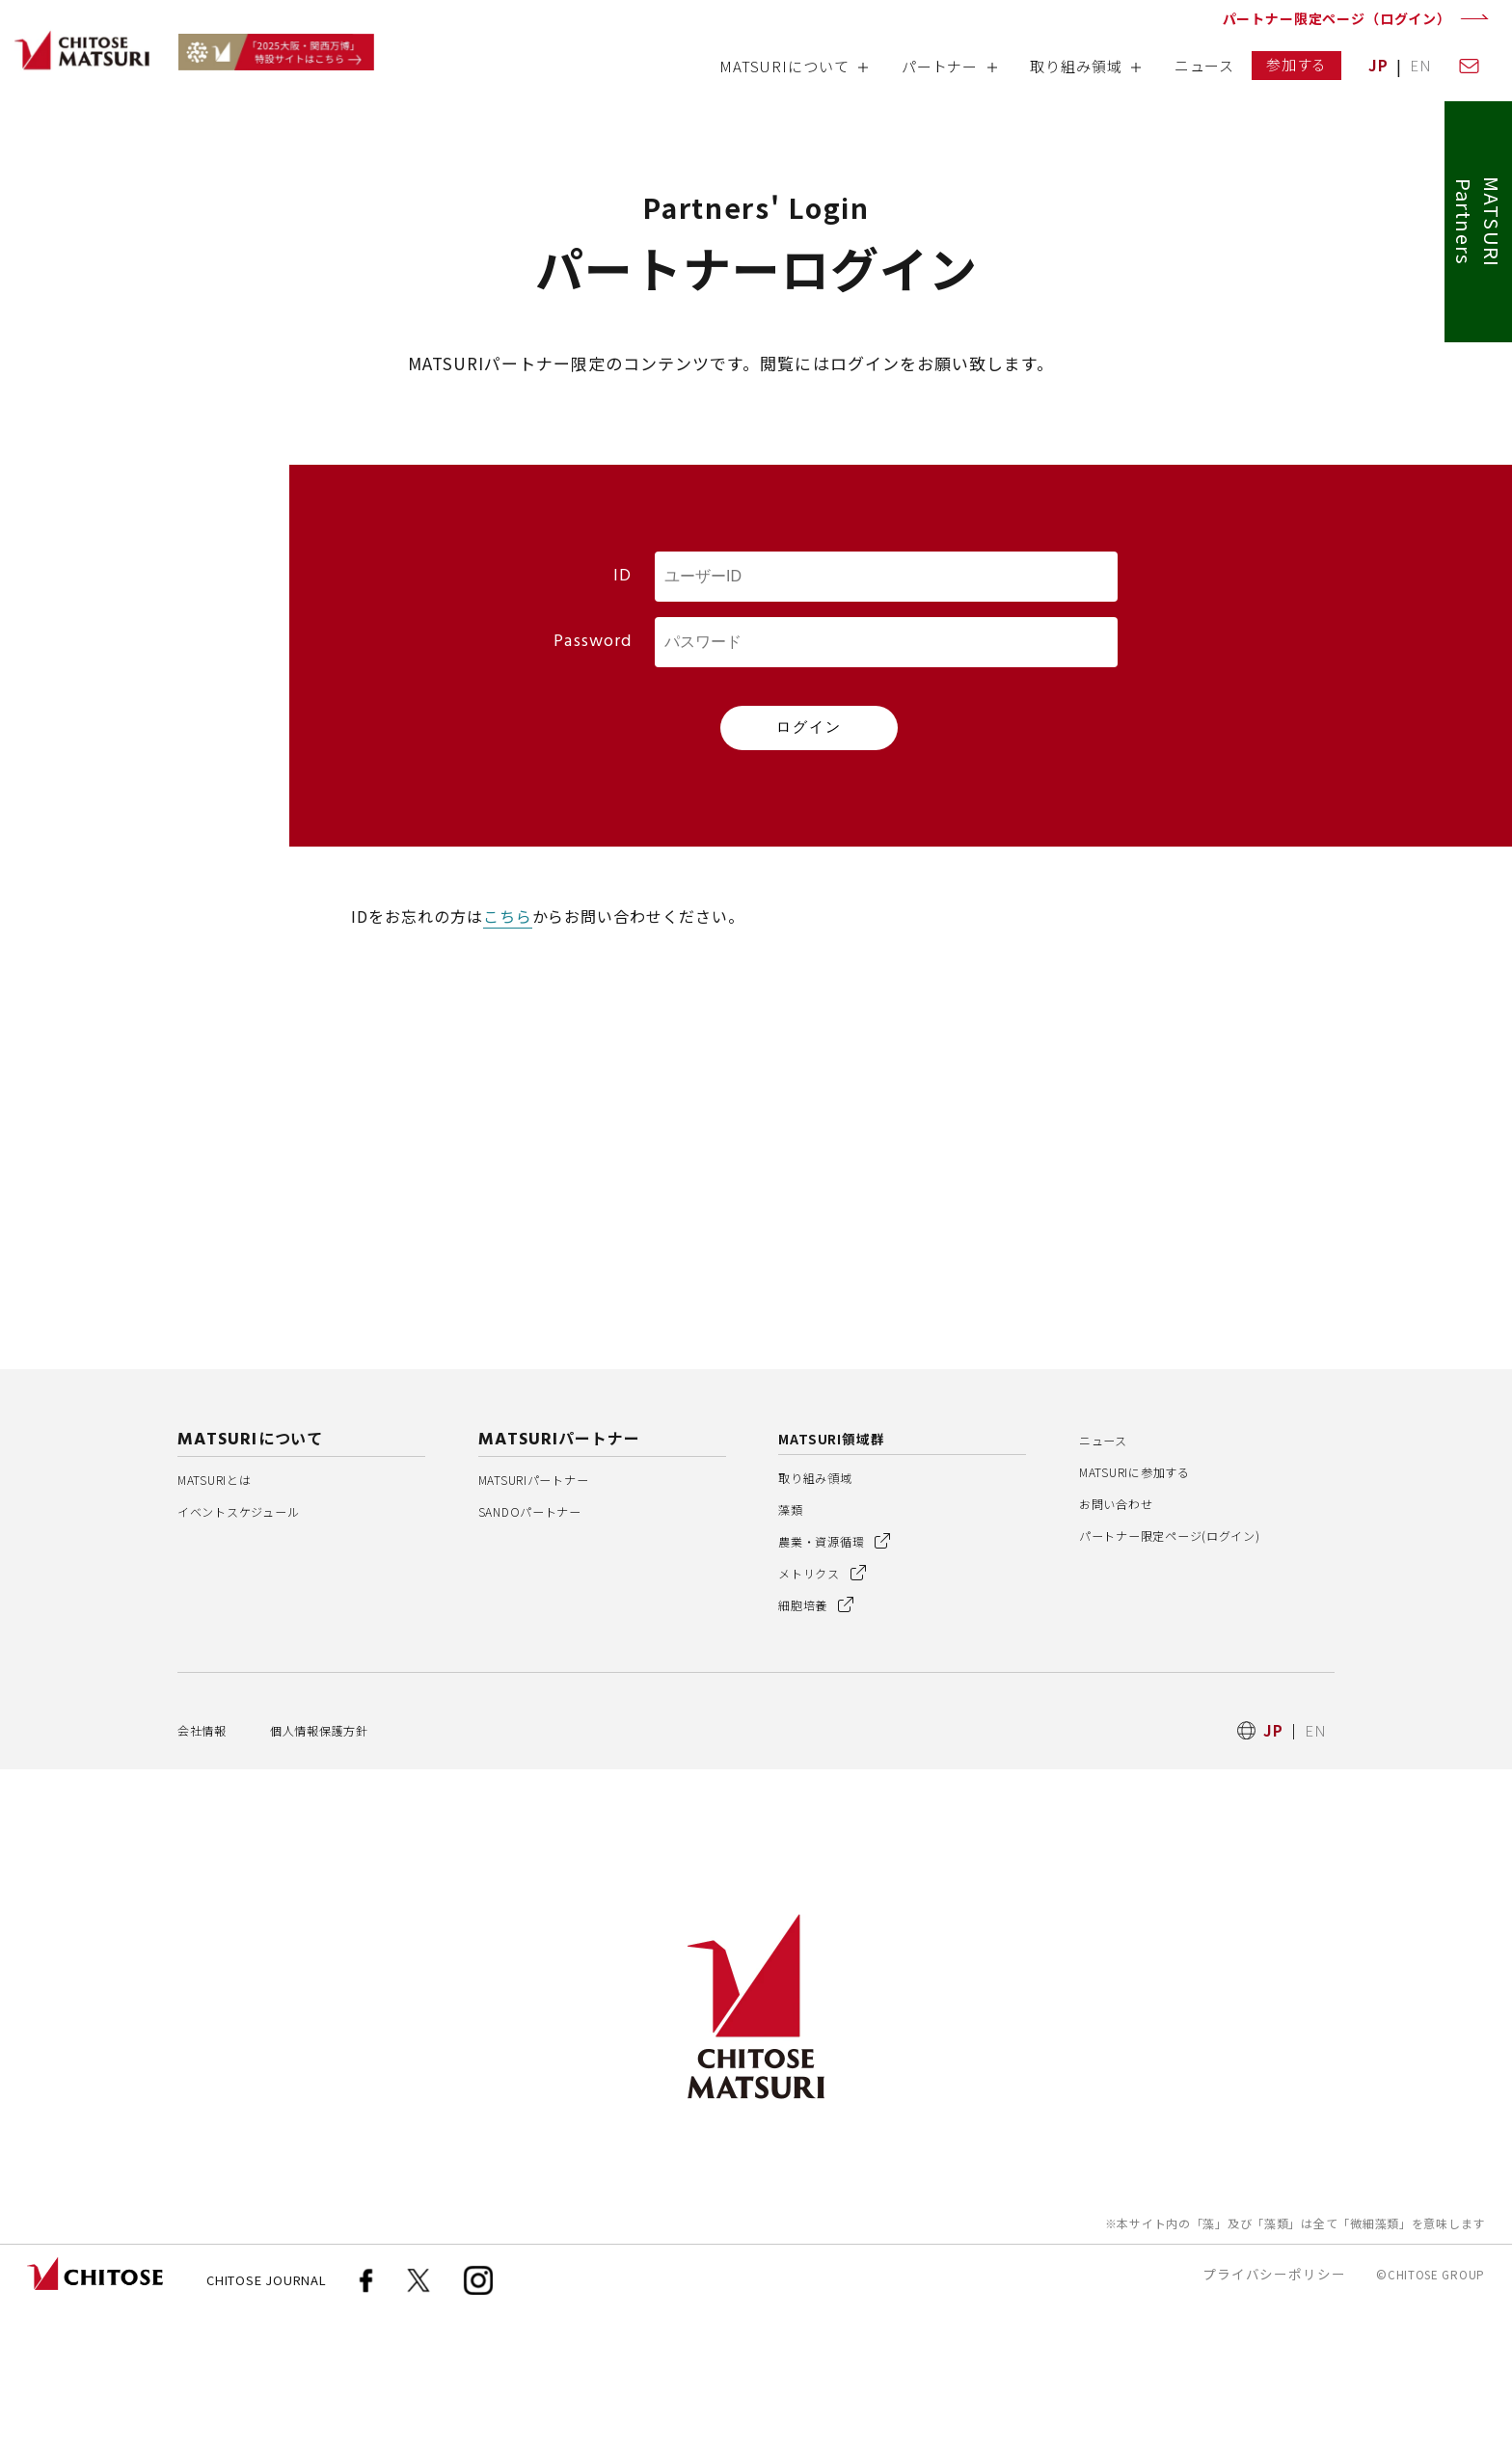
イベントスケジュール (253, 1649)
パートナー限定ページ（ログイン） (1337, 18)
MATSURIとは (227, 1617)
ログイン (809, 726)
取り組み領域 (824, 1615)
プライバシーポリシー (1273, 2412)
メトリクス (830, 1711)
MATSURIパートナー (551, 1617)
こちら (507, 916)
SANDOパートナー (543, 1649)
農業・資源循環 (845, 1679)
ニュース (1109, 1578)
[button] (793, 72)
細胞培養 (823, 1743)
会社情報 (208, 1868)
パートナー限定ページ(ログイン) (1191, 1673)
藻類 (793, 1647)
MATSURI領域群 (839, 1576)
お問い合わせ (1125, 1641)
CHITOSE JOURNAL (266, 2419)
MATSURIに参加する (1152, 1610)
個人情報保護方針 (344, 1868)
